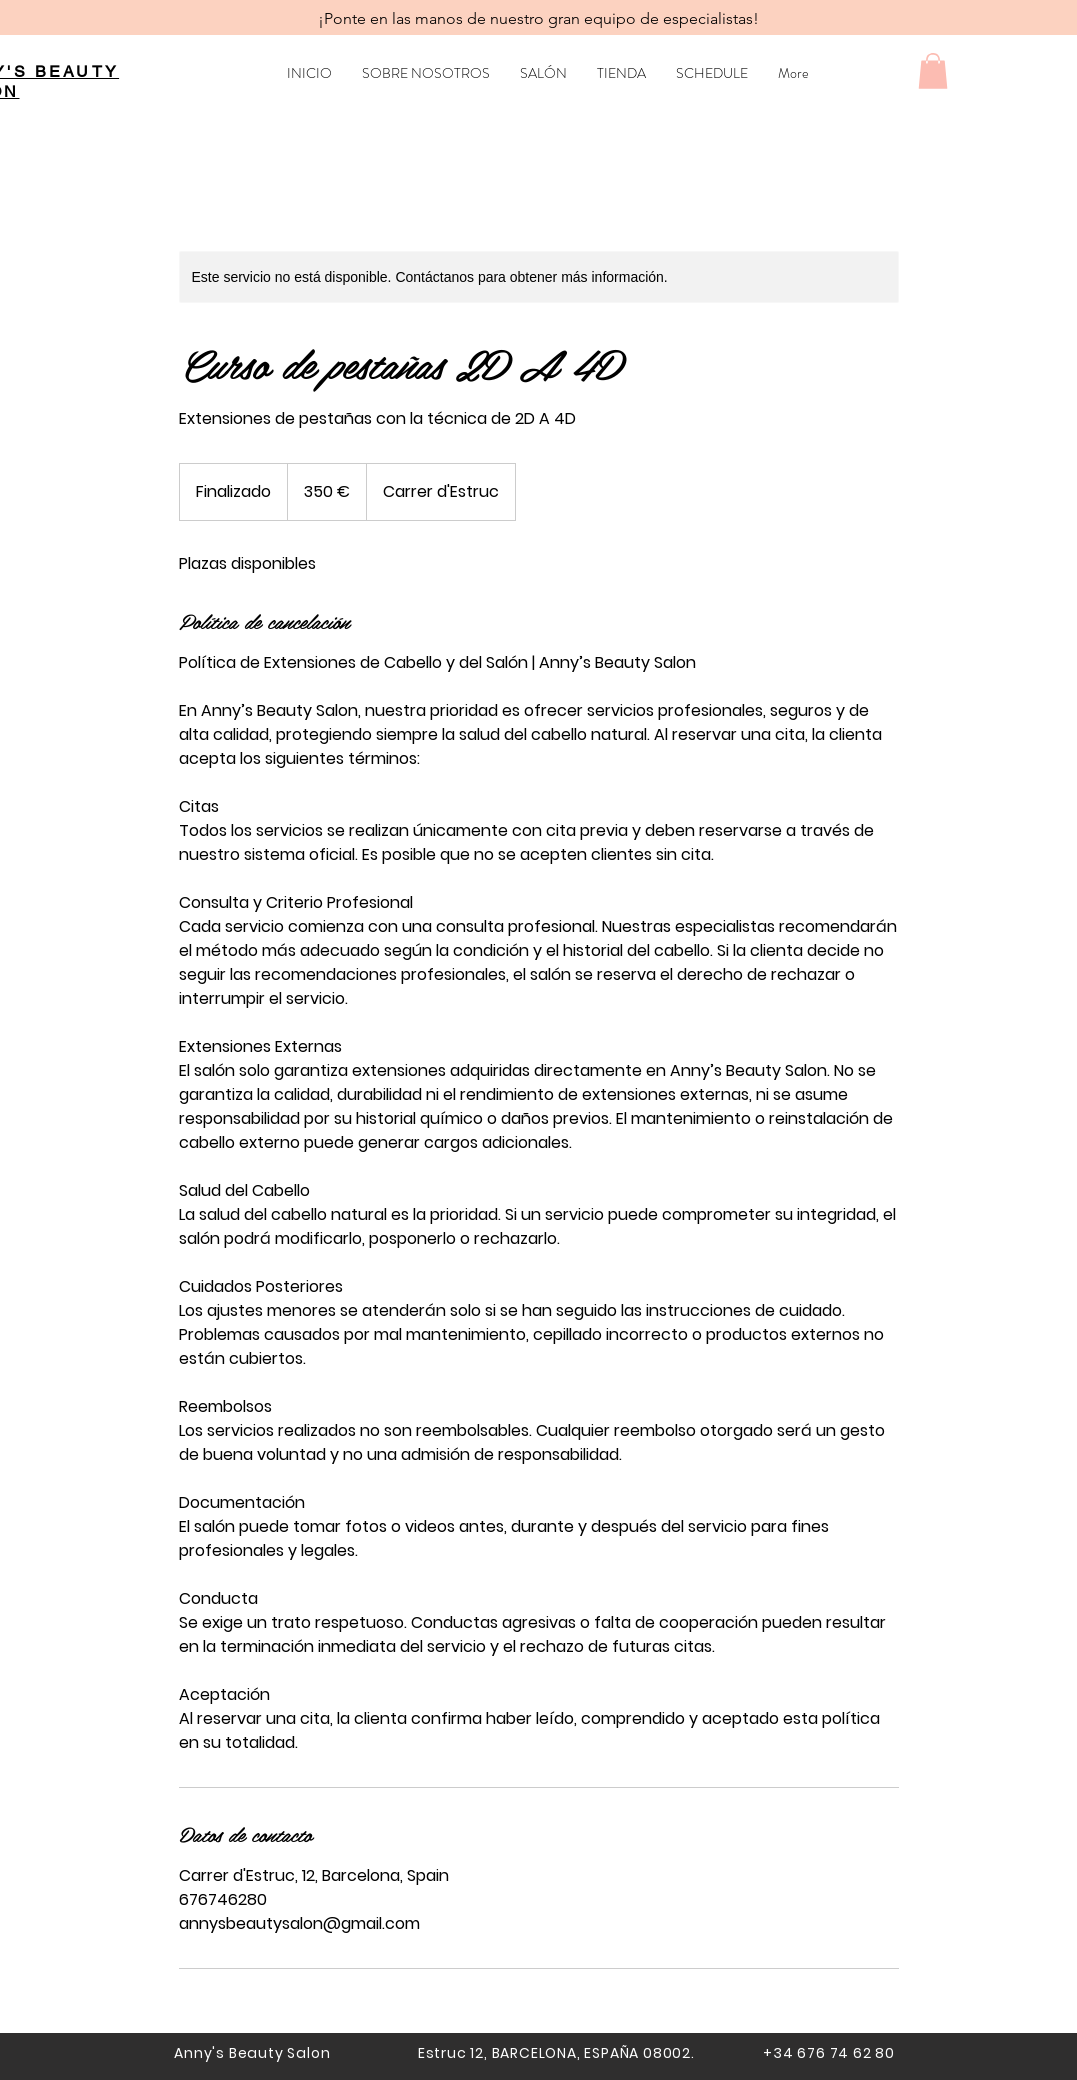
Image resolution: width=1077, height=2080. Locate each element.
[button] (933, 71)
